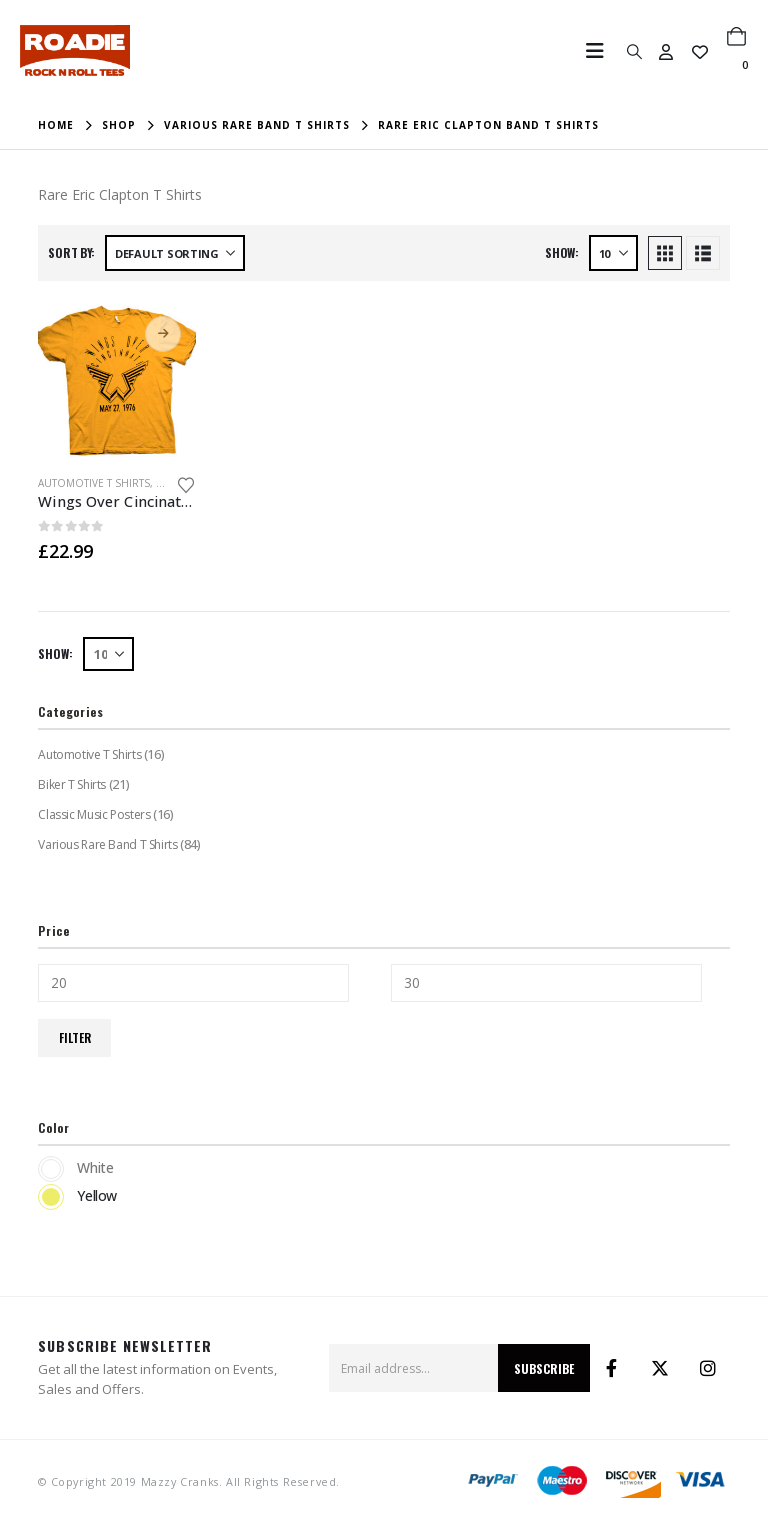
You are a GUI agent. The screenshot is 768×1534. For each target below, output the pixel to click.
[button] (601, 51)
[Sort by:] (175, 253)
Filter (75, 1037)
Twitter (660, 1368)
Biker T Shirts (71, 784)
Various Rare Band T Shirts (107, 844)
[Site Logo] (75, 50)
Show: (562, 252)
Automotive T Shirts (94, 483)
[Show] (613, 253)
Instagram (708, 1368)
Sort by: (71, 252)
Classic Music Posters (93, 814)
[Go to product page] (117, 380)
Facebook (612, 1368)
